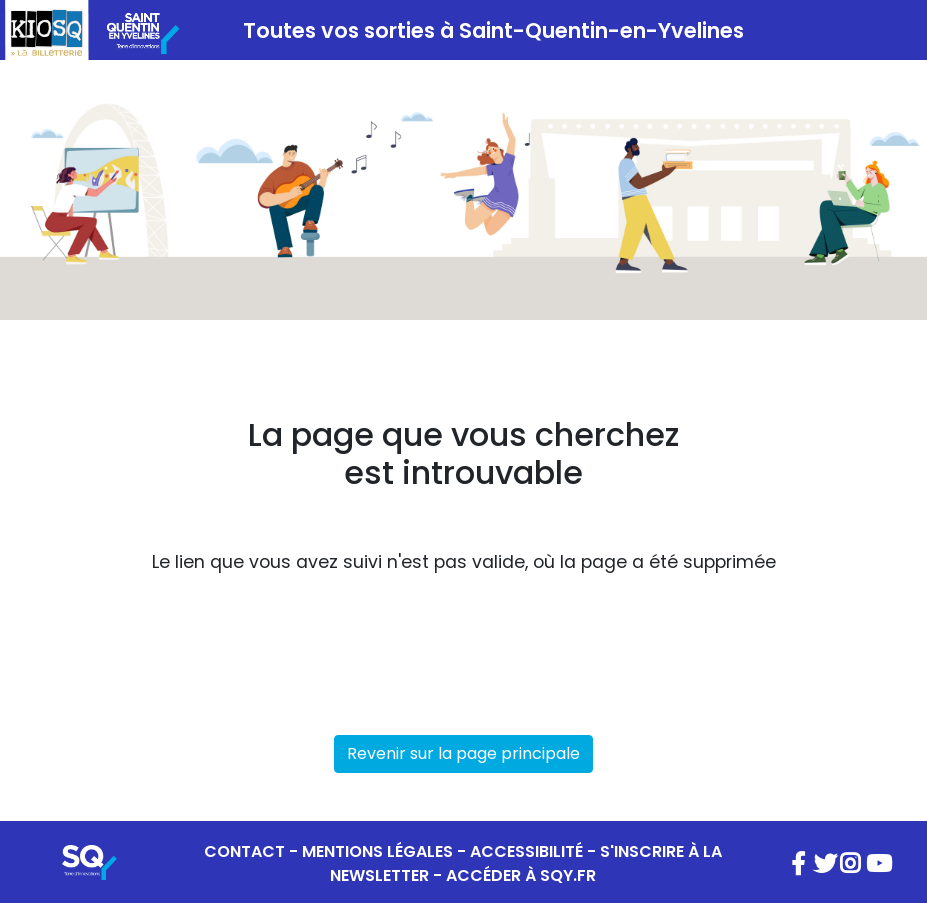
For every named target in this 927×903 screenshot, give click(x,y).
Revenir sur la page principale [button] (463, 753)
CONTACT (244, 851)
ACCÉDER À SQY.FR (521, 875)
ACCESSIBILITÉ (526, 851)
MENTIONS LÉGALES (377, 851)
